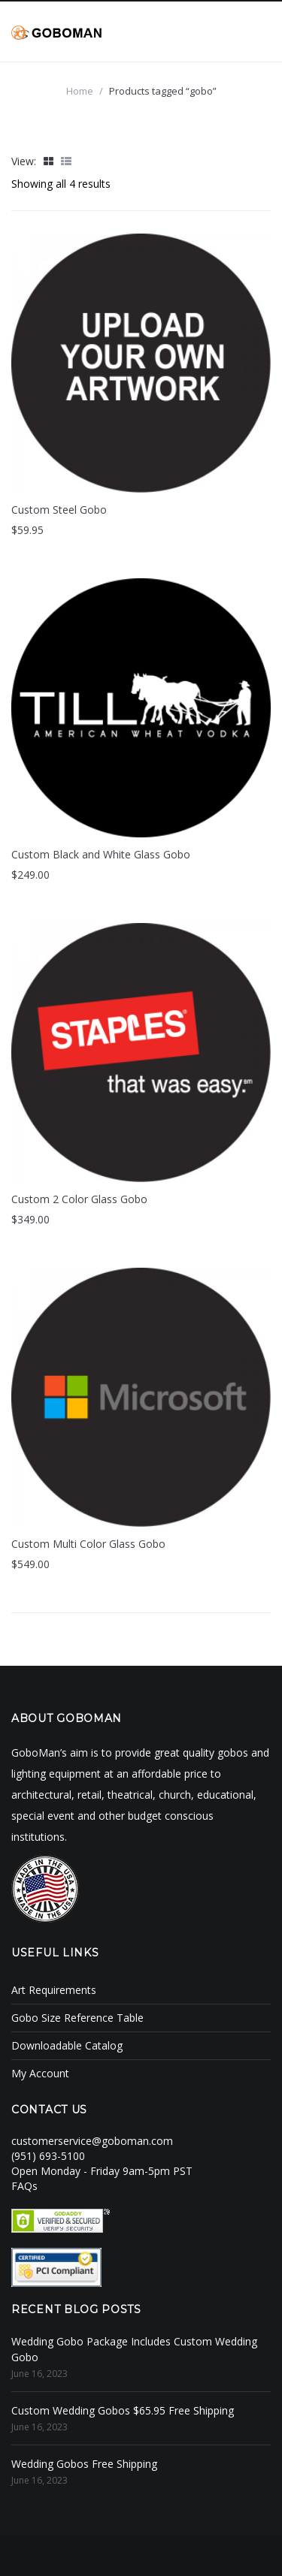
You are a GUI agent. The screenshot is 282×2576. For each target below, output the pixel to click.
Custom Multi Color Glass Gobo (88, 1544)
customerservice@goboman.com (92, 2141)
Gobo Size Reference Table (77, 2017)
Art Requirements (53, 1990)
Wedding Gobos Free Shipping (84, 2464)
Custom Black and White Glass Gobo (100, 854)
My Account (40, 2073)
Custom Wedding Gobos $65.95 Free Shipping (122, 2410)
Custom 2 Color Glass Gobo (79, 1199)
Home (79, 91)
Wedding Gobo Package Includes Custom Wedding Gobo (134, 2349)
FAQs (24, 2186)
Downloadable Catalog (67, 2045)
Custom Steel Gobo (59, 509)
